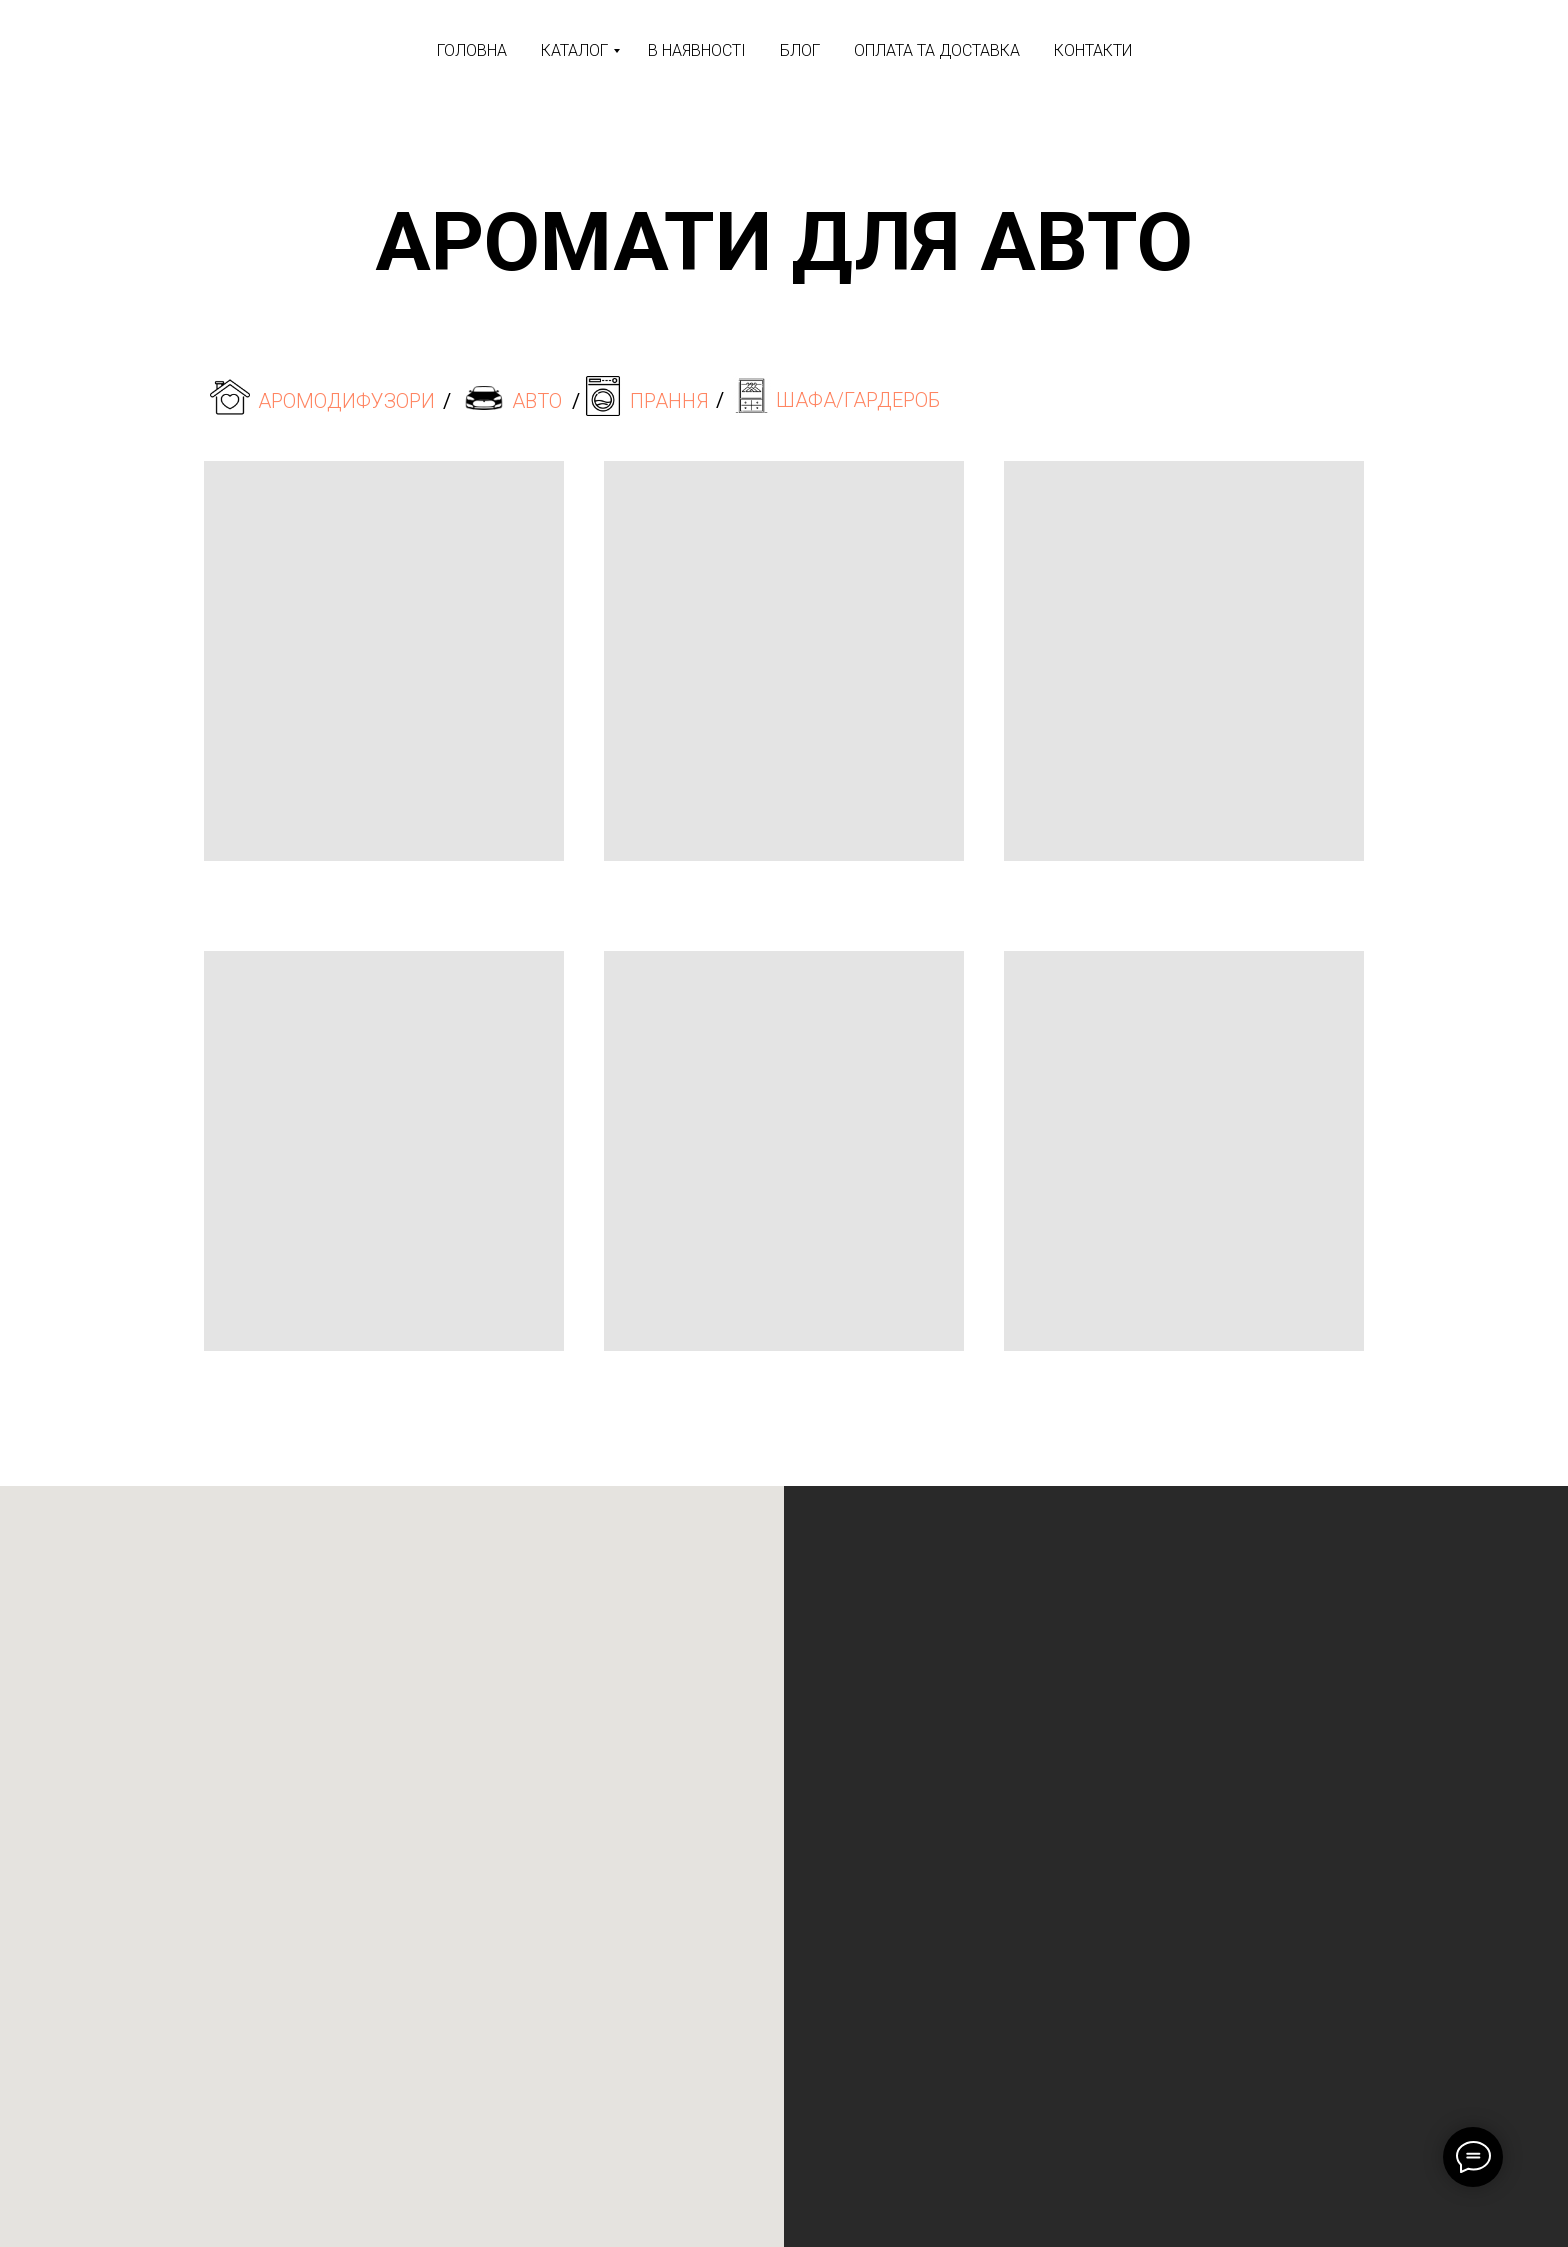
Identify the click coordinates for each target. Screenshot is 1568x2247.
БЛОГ (800, 50)
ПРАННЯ (669, 401)
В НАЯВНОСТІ (697, 50)
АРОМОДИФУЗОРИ (346, 401)
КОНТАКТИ (1093, 50)
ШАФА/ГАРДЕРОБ (858, 400)
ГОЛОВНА (472, 50)
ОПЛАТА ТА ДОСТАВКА (937, 50)
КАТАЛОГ (574, 50)
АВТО (537, 401)
